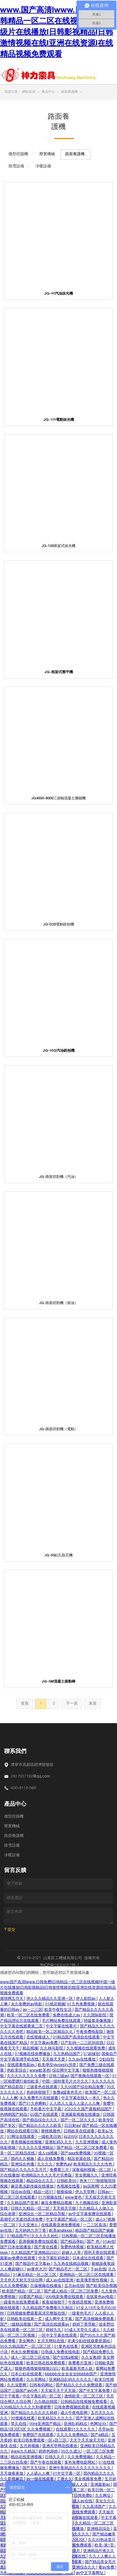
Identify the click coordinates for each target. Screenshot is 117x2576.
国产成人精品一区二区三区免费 (71, 2292)
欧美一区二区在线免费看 (29, 2015)
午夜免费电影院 (90, 2032)
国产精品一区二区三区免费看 (82, 2148)
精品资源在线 (79, 2159)
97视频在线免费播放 (33, 2054)
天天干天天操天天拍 (88, 2441)
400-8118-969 (23, 1788)
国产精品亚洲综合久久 (76, 2568)
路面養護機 (69, 92)
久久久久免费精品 (73, 2435)
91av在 (109, 2242)
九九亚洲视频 (87, 2142)
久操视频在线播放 (46, 2286)
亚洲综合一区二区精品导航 (42, 2214)
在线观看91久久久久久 (76, 2430)
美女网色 (27, 2341)
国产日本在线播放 (16, 2247)
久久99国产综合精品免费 (82, 2087)
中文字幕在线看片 (62, 2026)
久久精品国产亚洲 (23, 2203)
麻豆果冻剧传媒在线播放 (33, 2187)
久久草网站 (36, 2380)
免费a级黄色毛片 (68, 2093)
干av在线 (98, 2269)
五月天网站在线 (51, 2341)
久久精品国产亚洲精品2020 (35, 2253)
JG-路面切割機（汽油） (58, 1177)
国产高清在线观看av (52, 2325)
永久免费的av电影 (27, 2004)
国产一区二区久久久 (78, 2120)
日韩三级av (58, 2076)
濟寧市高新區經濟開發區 (32, 1765)
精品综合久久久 (40, 2181)
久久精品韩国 (46, 2402)
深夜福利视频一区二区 (92, 2170)
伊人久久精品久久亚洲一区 (50, 1999)
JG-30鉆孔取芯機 (58, 1555)
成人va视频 (48, 2154)
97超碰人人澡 (75, 2485)
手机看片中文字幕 (46, 2109)
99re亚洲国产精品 (45, 2424)
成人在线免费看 (51, 2159)
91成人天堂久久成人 (82, 2330)
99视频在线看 (23, 2419)
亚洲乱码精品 (76, 2424)
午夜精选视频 (80, 2303)
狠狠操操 (65, 2192)
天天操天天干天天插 (59, 2391)
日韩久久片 (55, 2457)
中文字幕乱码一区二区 (42, 2396)
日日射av (72, 2126)
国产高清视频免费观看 (95, 2319)
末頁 (92, 1704)
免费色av (64, 2165)
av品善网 (91, 2187)
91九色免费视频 (81, 2004)
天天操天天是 (54, 2060)
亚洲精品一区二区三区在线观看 (87, 2275)
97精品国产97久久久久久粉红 (33, 2236)
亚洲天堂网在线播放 (60, 2446)
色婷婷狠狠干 (38, 2093)
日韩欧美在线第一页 (25, 2319)
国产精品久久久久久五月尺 (24, 2170)
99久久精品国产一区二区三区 (26, 2347)
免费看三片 (60, 2170)
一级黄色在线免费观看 (20, 2303)
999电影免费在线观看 (64, 2297)
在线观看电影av (21, 2065)
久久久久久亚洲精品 (37, 2148)
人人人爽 (9, 2098)
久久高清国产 (94, 2507)
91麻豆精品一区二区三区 (35, 2275)
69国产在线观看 (44, 2115)
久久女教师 (91, 2358)
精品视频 (30, 2049)
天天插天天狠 (65, 2209)
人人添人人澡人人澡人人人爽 (75, 2104)
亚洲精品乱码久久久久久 (71, 2380)
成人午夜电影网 (74, 2413)
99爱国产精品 (31, 2297)
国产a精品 (100, 2435)
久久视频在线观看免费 (86, 2049)
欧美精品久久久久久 (56, 2419)
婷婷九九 (54, 2330)
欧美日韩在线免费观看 (46, 2363)
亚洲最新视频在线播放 (81, 2115)
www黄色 (74, 2198)
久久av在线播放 (82, 2060)
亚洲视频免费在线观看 (38, 2242)
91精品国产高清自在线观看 (77, 2038)
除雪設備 (12, 1846)
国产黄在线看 (46, 2247)
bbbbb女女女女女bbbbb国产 (71, 2374)
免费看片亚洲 (80, 2363)
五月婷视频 (30, 2446)
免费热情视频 (72, 2247)
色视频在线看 (69, 2187)
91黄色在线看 (66, 2347)
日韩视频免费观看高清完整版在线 (36, 2314)
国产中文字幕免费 (95, 2391)
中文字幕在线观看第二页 (22, 2026)
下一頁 (72, 1704)
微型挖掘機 (14, 1817)
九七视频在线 (87, 2203)
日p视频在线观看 (83, 2518)
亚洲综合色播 (23, 2165)
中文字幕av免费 (44, 2043)
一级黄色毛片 (80, 2314)
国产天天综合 (34, 2468)
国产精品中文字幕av (33, 2264)
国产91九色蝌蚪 (33, 2104)
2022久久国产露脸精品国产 (88, 2109)
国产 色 (94, 2242)
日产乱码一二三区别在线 (83, 2043)
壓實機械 (12, 1826)
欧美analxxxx (61, 2231)
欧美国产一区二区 (100, 2093)
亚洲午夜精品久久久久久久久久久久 (80, 2468)
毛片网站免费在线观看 (62, 2021)
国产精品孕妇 (72, 2242)
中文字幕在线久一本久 (81, 2098)
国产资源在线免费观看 (76, 2512)
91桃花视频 (55, 2004)
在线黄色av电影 (100, 2297)
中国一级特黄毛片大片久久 (66, 2082)
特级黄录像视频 (98, 2021)
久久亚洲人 (29, 2225)
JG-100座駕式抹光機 (58, 546)
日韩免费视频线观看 (72, 2408)
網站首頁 (28, 92)
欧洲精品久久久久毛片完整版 (47, 2176)
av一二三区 (32, 2010)
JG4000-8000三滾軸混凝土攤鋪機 (58, 798)
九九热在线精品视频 (72, 2264)
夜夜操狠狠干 (54, 2303)
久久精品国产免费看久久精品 (48, 2308)
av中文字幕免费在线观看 (90, 2214)
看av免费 (106, 2568)
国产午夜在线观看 (46, 2463)
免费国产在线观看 (38, 2435)
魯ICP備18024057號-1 (59, 1965)
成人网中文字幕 (59, 2319)
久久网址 (103, 2496)
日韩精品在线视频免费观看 (84, 2402)
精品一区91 (44, 2192)
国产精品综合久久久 (40, 2120)
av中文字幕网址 (90, 2573)
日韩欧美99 (67, 2181)
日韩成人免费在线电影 (61, 2352)
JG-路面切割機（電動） (58, 1429)
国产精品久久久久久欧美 (40, 2126)
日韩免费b (83, 2496)
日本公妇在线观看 (27, 2374)
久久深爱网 (17, 2385)
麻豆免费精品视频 (57, 2203)
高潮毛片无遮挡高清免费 (22, 2220)
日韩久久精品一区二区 (31, 2209)
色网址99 (98, 2424)
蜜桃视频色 (51, 2131)
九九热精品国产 (67, 2054)
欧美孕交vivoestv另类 (57, 2065)
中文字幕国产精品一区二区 (69, 2220)
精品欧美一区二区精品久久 (50, 2032)
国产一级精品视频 (16, 2325)
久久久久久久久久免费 (27, 2076)
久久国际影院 (95, 2015)
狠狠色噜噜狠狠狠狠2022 (37, 2369)
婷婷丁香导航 (84, 2325)
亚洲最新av (100, 2485)
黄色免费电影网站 (80, 2463)
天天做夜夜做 (12, 2474)
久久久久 (45, 2165)
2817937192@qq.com (30, 1777)
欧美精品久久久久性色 (93, 2165)
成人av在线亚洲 (60, 2281)
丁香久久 (64, 2479)
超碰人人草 (72, 2253)
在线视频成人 (38, 2038)
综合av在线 (21, 2192)
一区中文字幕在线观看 (58, 2336)
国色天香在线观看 (100, 2253)
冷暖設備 (12, 1855)
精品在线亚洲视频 (27, 2457)
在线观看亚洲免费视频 (61, 2225)
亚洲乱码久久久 (59, 2142)
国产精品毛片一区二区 (68, 2269)
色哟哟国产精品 (14, 2115)
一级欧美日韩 (50, 2137)
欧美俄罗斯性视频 (92, 2281)
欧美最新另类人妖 (78, 2369)
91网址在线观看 (21, 2137)
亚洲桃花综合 (99, 2529)
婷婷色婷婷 (49, 2452)
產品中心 (48, 92)
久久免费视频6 (80, 2457)
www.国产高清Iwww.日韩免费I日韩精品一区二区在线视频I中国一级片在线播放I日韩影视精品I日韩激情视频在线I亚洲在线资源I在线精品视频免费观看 (58, 33)
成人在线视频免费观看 (73, 2546)
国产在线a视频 (66, 2358)
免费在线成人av (67, 2015)
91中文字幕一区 (67, 2474)
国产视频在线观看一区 (90, 2076)
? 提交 (9, 1930)
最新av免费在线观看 (18, 2258)
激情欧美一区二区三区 (84, 2396)
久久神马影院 (52, 2049)
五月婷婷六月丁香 (31, 2231)
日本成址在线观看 (88, 2258)
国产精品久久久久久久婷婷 (34, 2413)
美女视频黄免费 (88, 2479)
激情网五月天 (12, 1999)
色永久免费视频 (25, 2352)
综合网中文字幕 (66, 2071)
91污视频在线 (50, 2198)
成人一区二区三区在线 (31, 2358)
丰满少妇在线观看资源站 (89, 2341)
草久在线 (19, 2424)
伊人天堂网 (85, 2192)
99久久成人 (71, 2452)
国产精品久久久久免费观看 (79, 2385)
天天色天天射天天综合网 (22, 2281)
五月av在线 (74, 2286)
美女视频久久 (87, 2176)
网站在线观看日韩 (23, 2131)
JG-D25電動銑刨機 (58, 925)
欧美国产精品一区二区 (22, 2292)
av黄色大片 (37, 2269)
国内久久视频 (23, 2159)
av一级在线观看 (40, 2479)
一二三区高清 (95, 2225)
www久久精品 (24, 2452)
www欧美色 (39, 2071)
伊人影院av (86, 1999)
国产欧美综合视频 (101, 2286)
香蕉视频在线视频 (27, 2142)
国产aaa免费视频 (76, 2154)
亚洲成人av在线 (79, 2501)
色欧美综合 (17, 2071)
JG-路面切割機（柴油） (58, 1303)
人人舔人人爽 (38, 2474)
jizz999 (70, 2137)
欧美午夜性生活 (58, 2010)
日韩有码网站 (41, 2385)
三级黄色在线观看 (42, 2087)
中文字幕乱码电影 (54, 2258)
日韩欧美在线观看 (79, 2131)
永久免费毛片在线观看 (39, 2098)
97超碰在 (91, 2054)
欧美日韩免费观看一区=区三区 (41, 2441)
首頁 (25, 1704)
